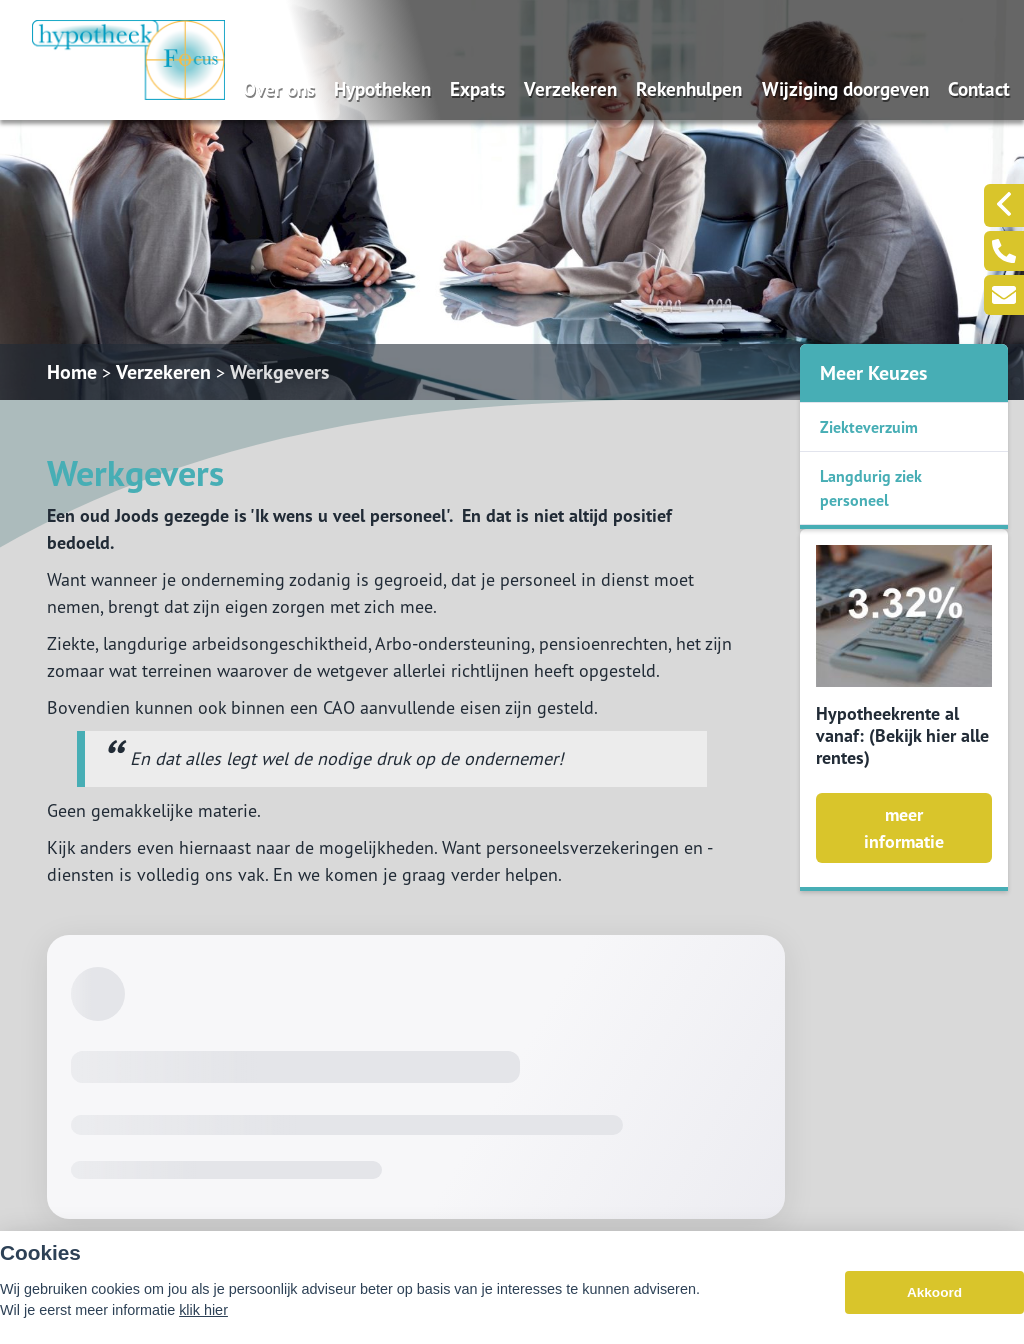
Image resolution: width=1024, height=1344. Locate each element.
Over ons (279, 88)
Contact (979, 88)
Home (72, 372)
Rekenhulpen (689, 88)
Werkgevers (279, 372)
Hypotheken (382, 88)
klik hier (203, 1310)
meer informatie (904, 828)
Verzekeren (570, 88)
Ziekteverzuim (869, 427)
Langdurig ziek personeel (871, 488)
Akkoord (934, 1292)
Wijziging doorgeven (845, 88)
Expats (477, 88)
